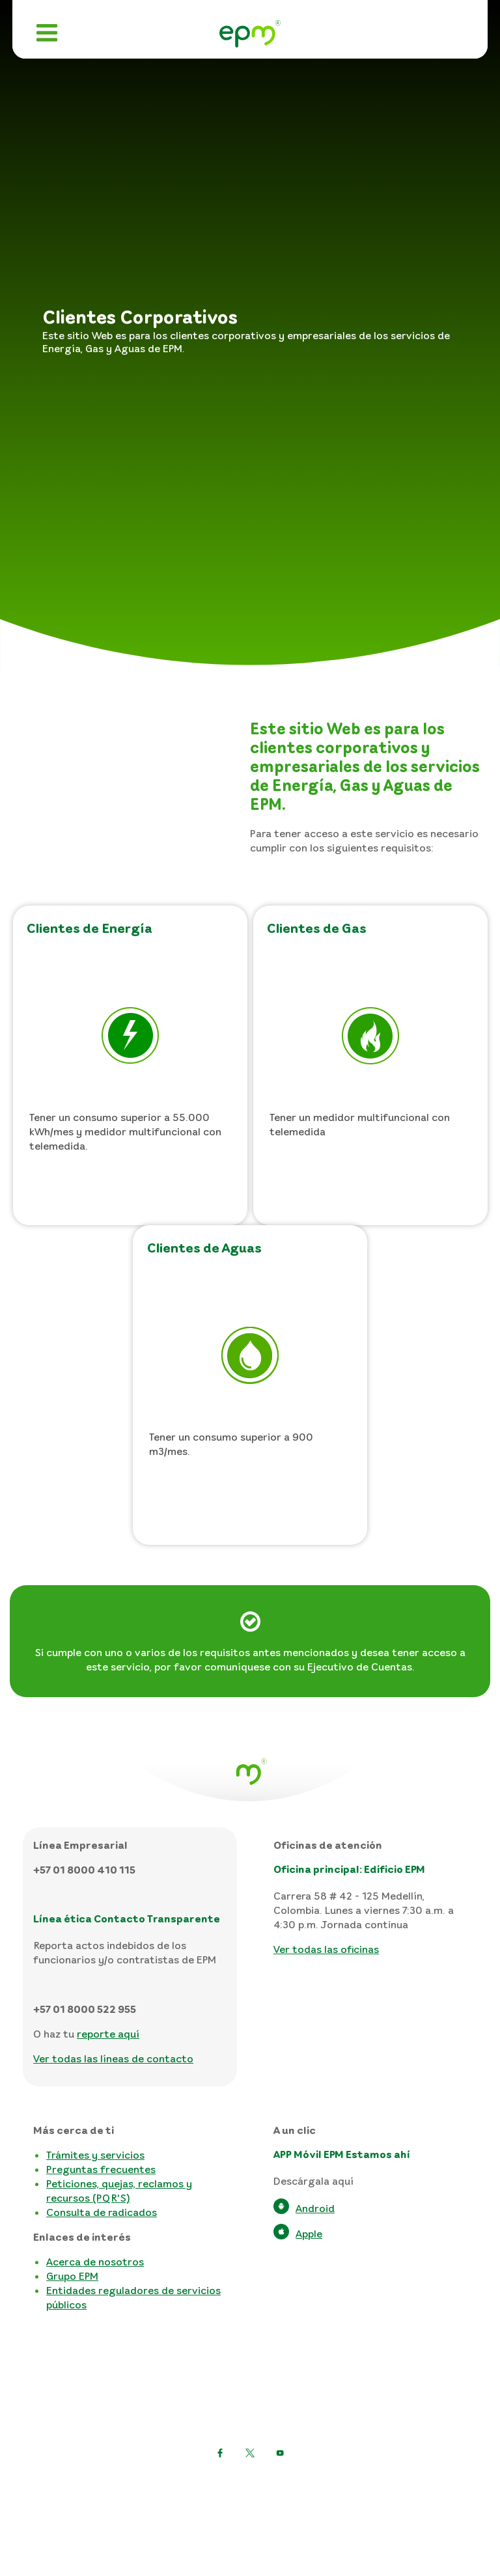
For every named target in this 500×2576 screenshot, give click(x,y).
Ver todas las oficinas (326, 1949)
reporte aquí (108, 2033)
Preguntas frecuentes (101, 2169)
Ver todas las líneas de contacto (113, 2058)
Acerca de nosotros (95, 2261)
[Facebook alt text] (280, 2453)
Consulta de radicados (101, 2212)
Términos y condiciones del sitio (250, 2505)
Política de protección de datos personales (250, 2484)
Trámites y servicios (95, 2154)
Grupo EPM (72, 2275)
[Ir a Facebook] (250, 2453)
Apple (309, 2233)
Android (315, 2208)
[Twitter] (220, 2453)
